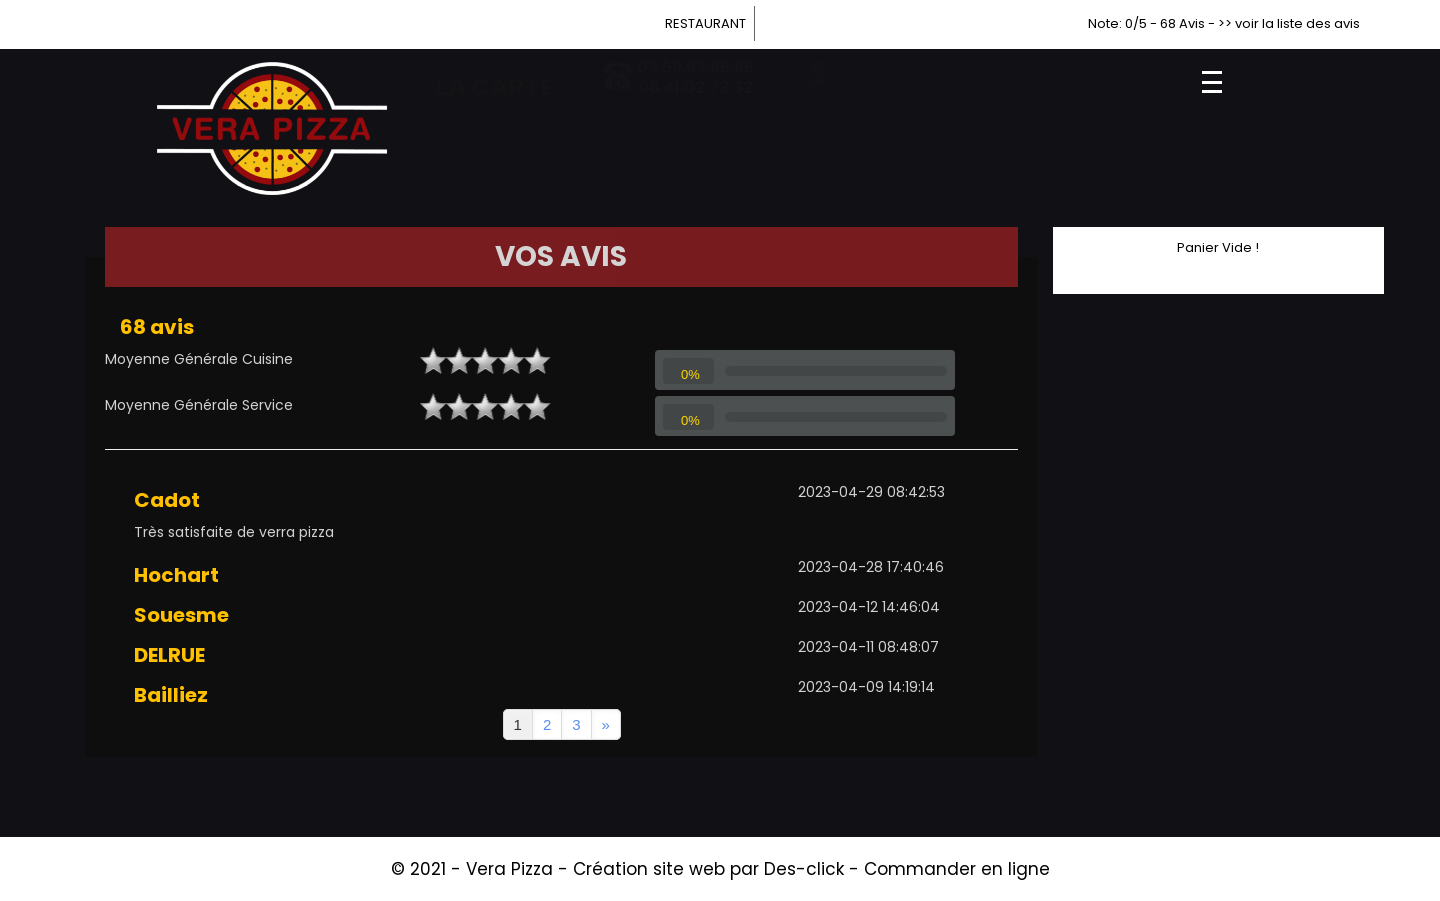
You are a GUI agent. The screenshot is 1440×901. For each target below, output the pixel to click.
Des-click (804, 869)
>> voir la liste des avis (1289, 23)
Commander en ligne (957, 869)
